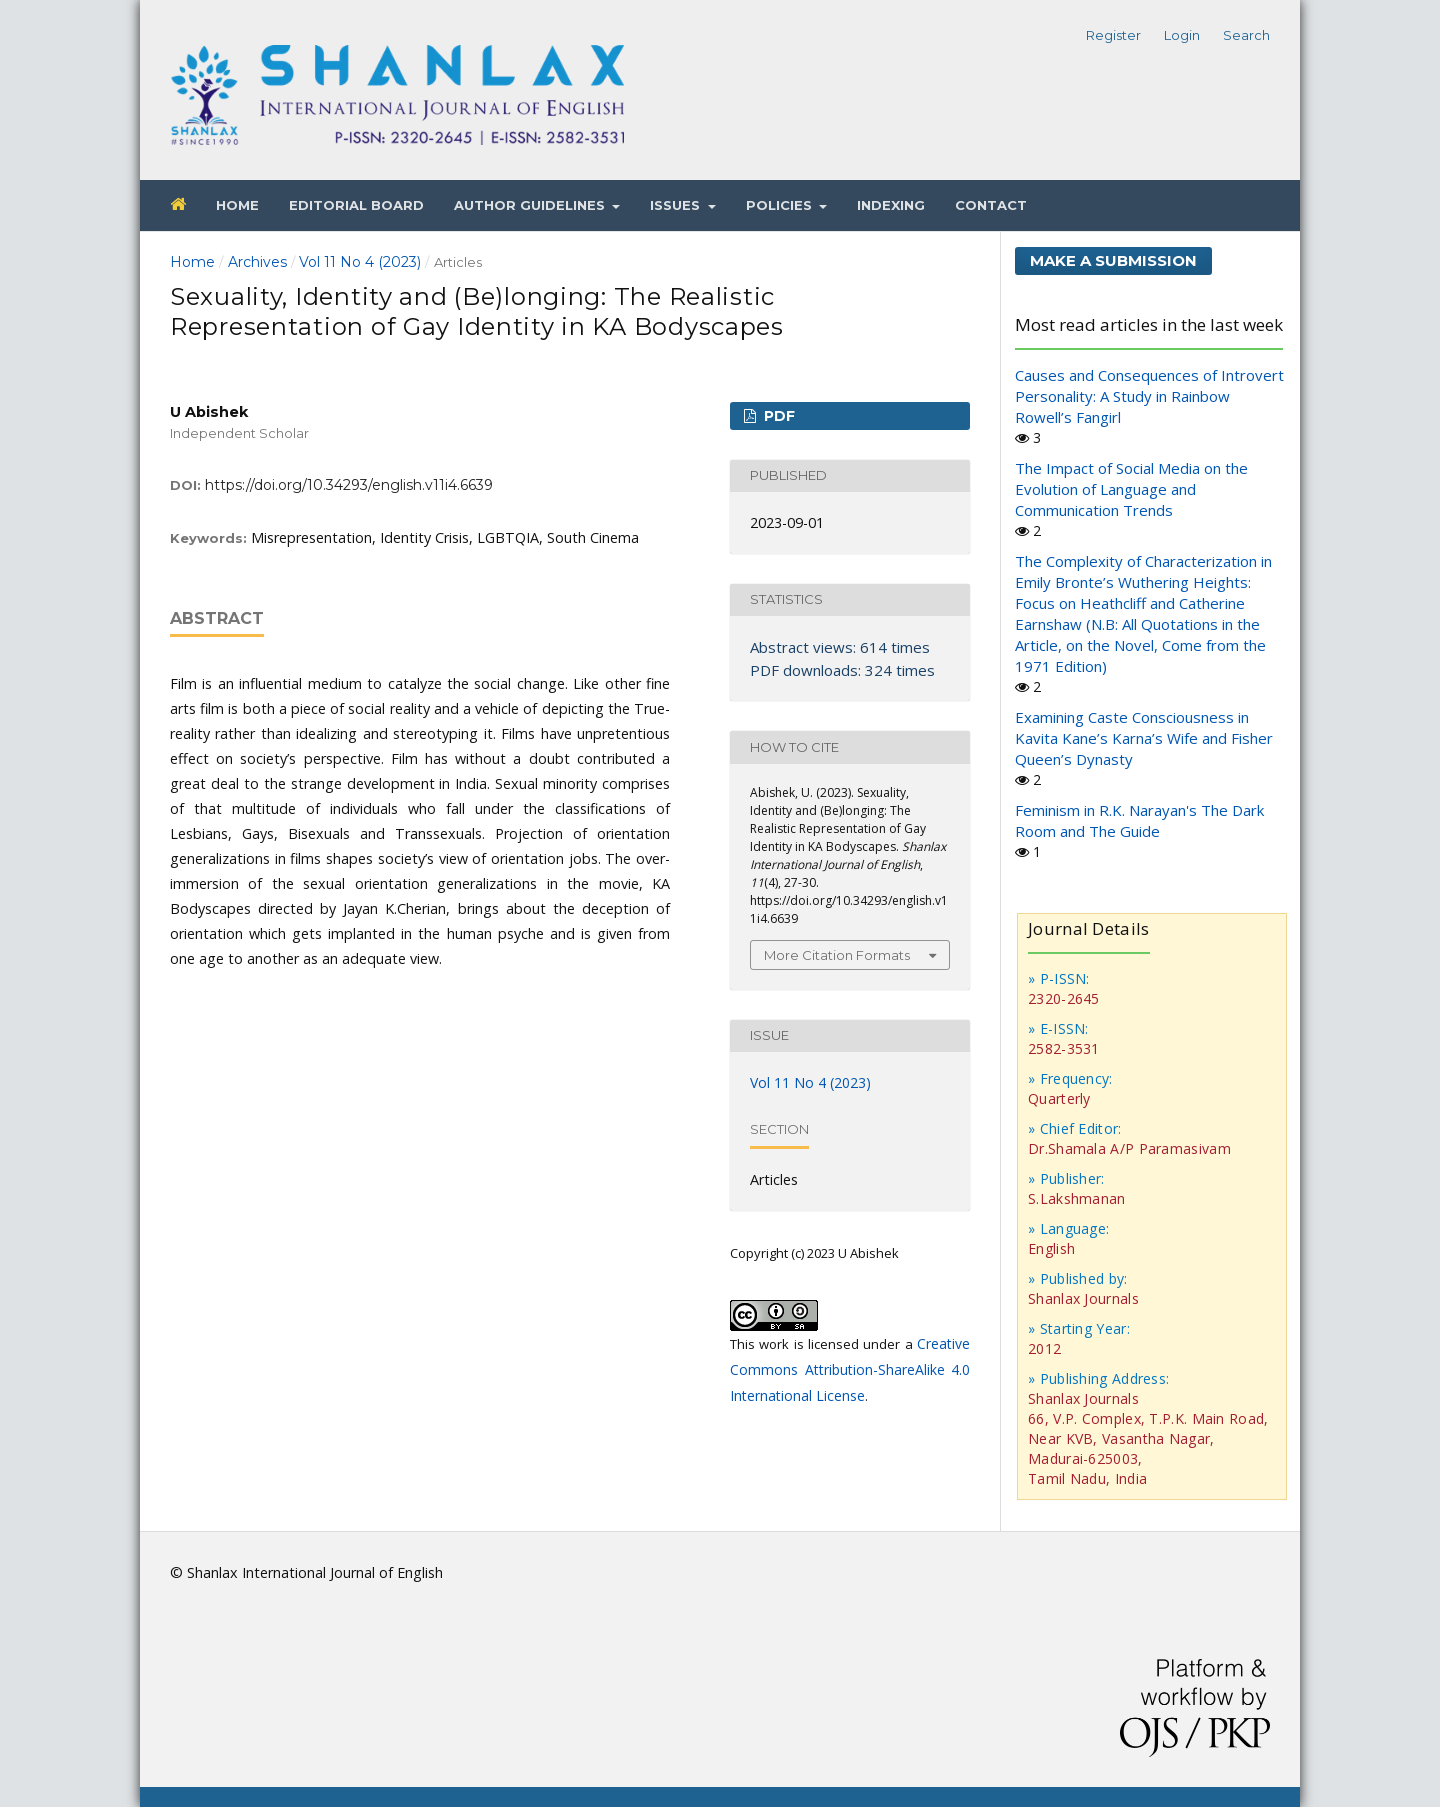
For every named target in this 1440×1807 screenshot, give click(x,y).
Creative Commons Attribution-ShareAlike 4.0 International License (850, 1369)
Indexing (891, 205)
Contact (991, 205)
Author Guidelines (531, 205)
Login (1182, 35)
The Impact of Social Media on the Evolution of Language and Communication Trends (1131, 489)
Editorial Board (356, 205)
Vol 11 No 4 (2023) (360, 262)
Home (237, 205)
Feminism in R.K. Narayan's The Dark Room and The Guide (1139, 820)
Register (1113, 35)
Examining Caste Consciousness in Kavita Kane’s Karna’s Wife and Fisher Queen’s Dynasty (1144, 738)
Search (1246, 35)
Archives (257, 262)
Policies (781, 205)
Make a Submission (1113, 260)
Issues (677, 205)
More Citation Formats (837, 955)
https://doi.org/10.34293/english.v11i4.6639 (349, 485)
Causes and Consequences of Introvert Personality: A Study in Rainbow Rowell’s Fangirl (1149, 396)
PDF (777, 416)
